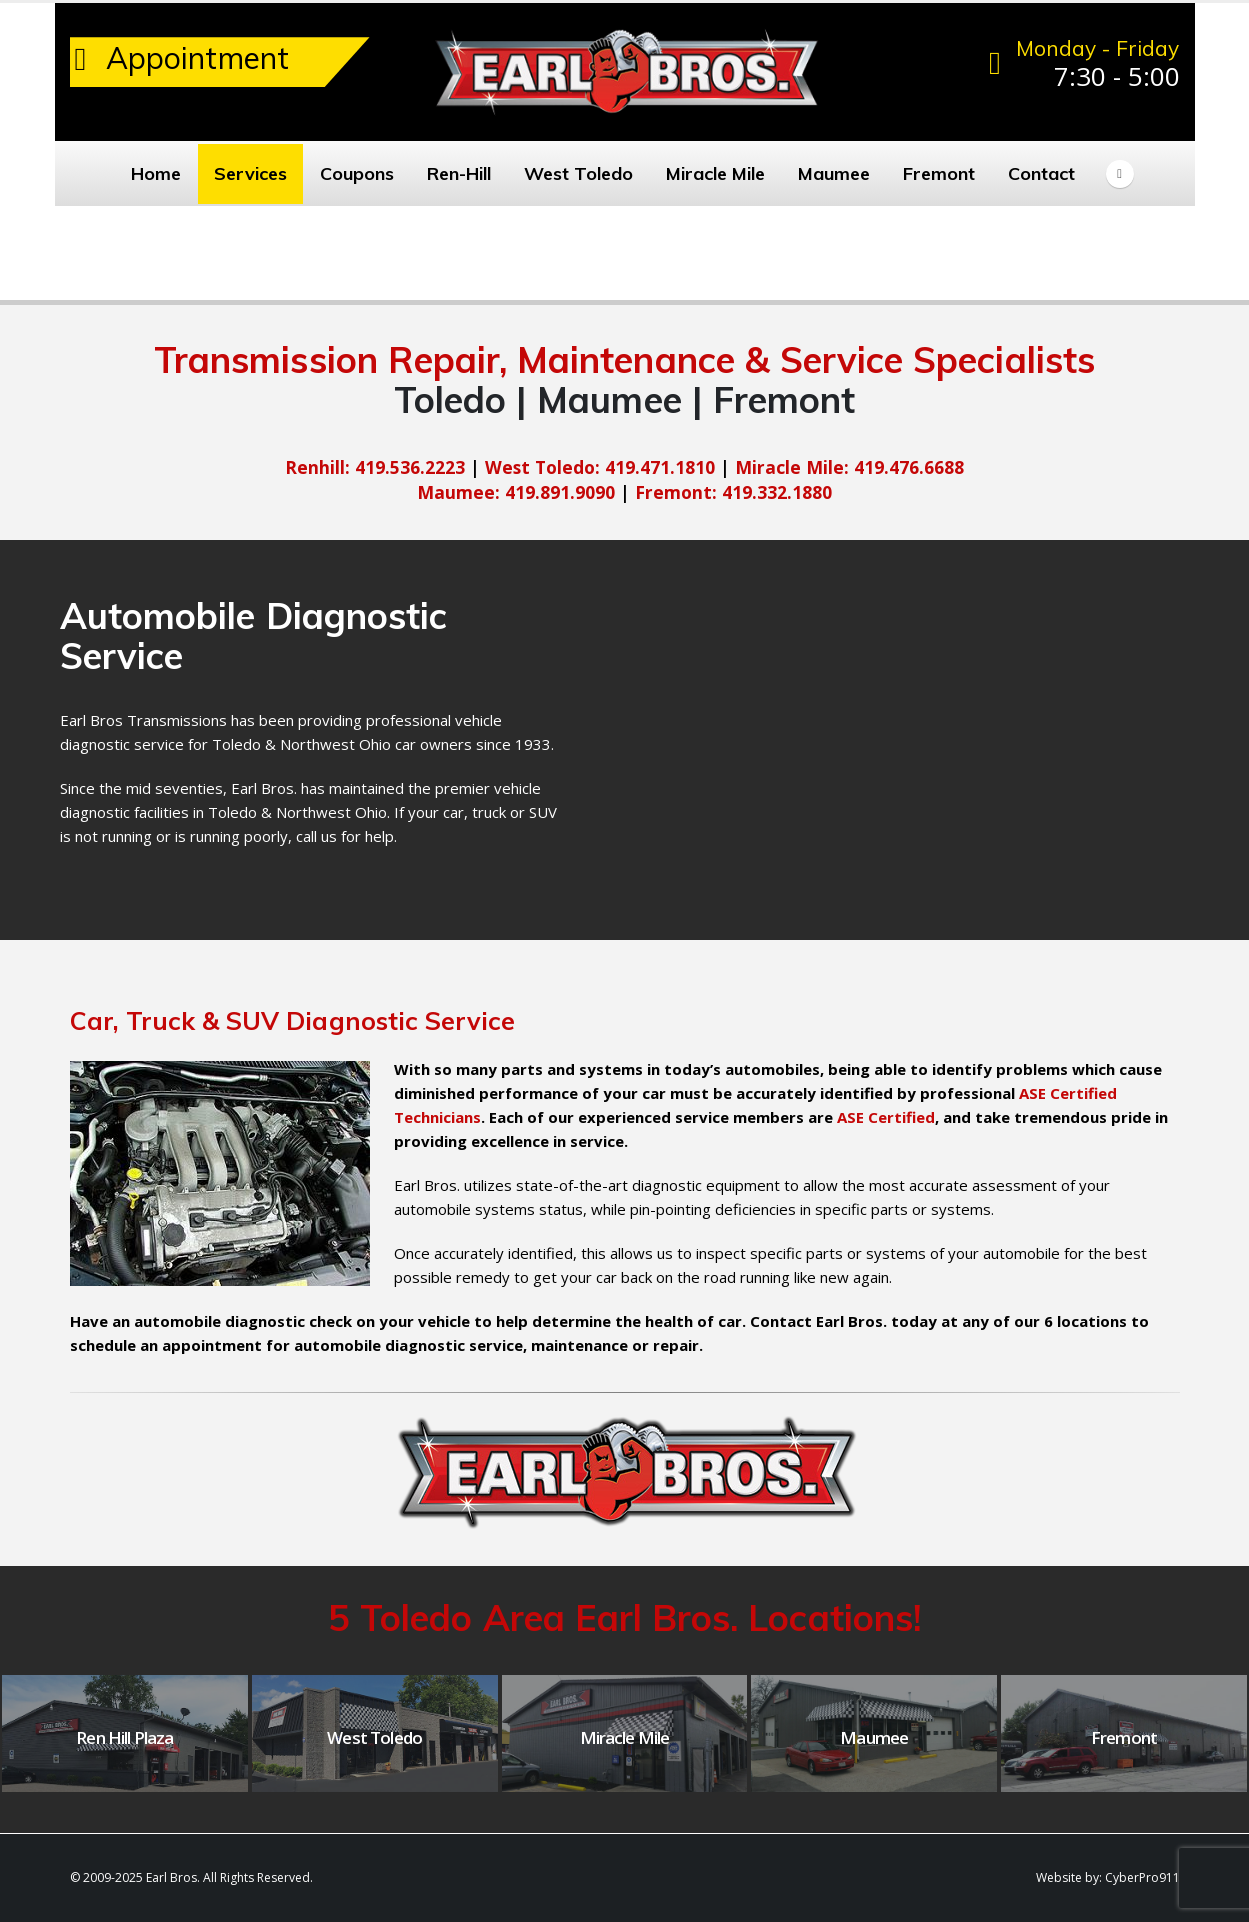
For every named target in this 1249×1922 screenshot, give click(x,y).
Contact (1041, 173)
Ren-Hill (459, 173)
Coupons (357, 173)
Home (156, 173)
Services (250, 173)
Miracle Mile (715, 173)
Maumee (834, 173)
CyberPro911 (1142, 1877)
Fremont (939, 173)
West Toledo (578, 173)
